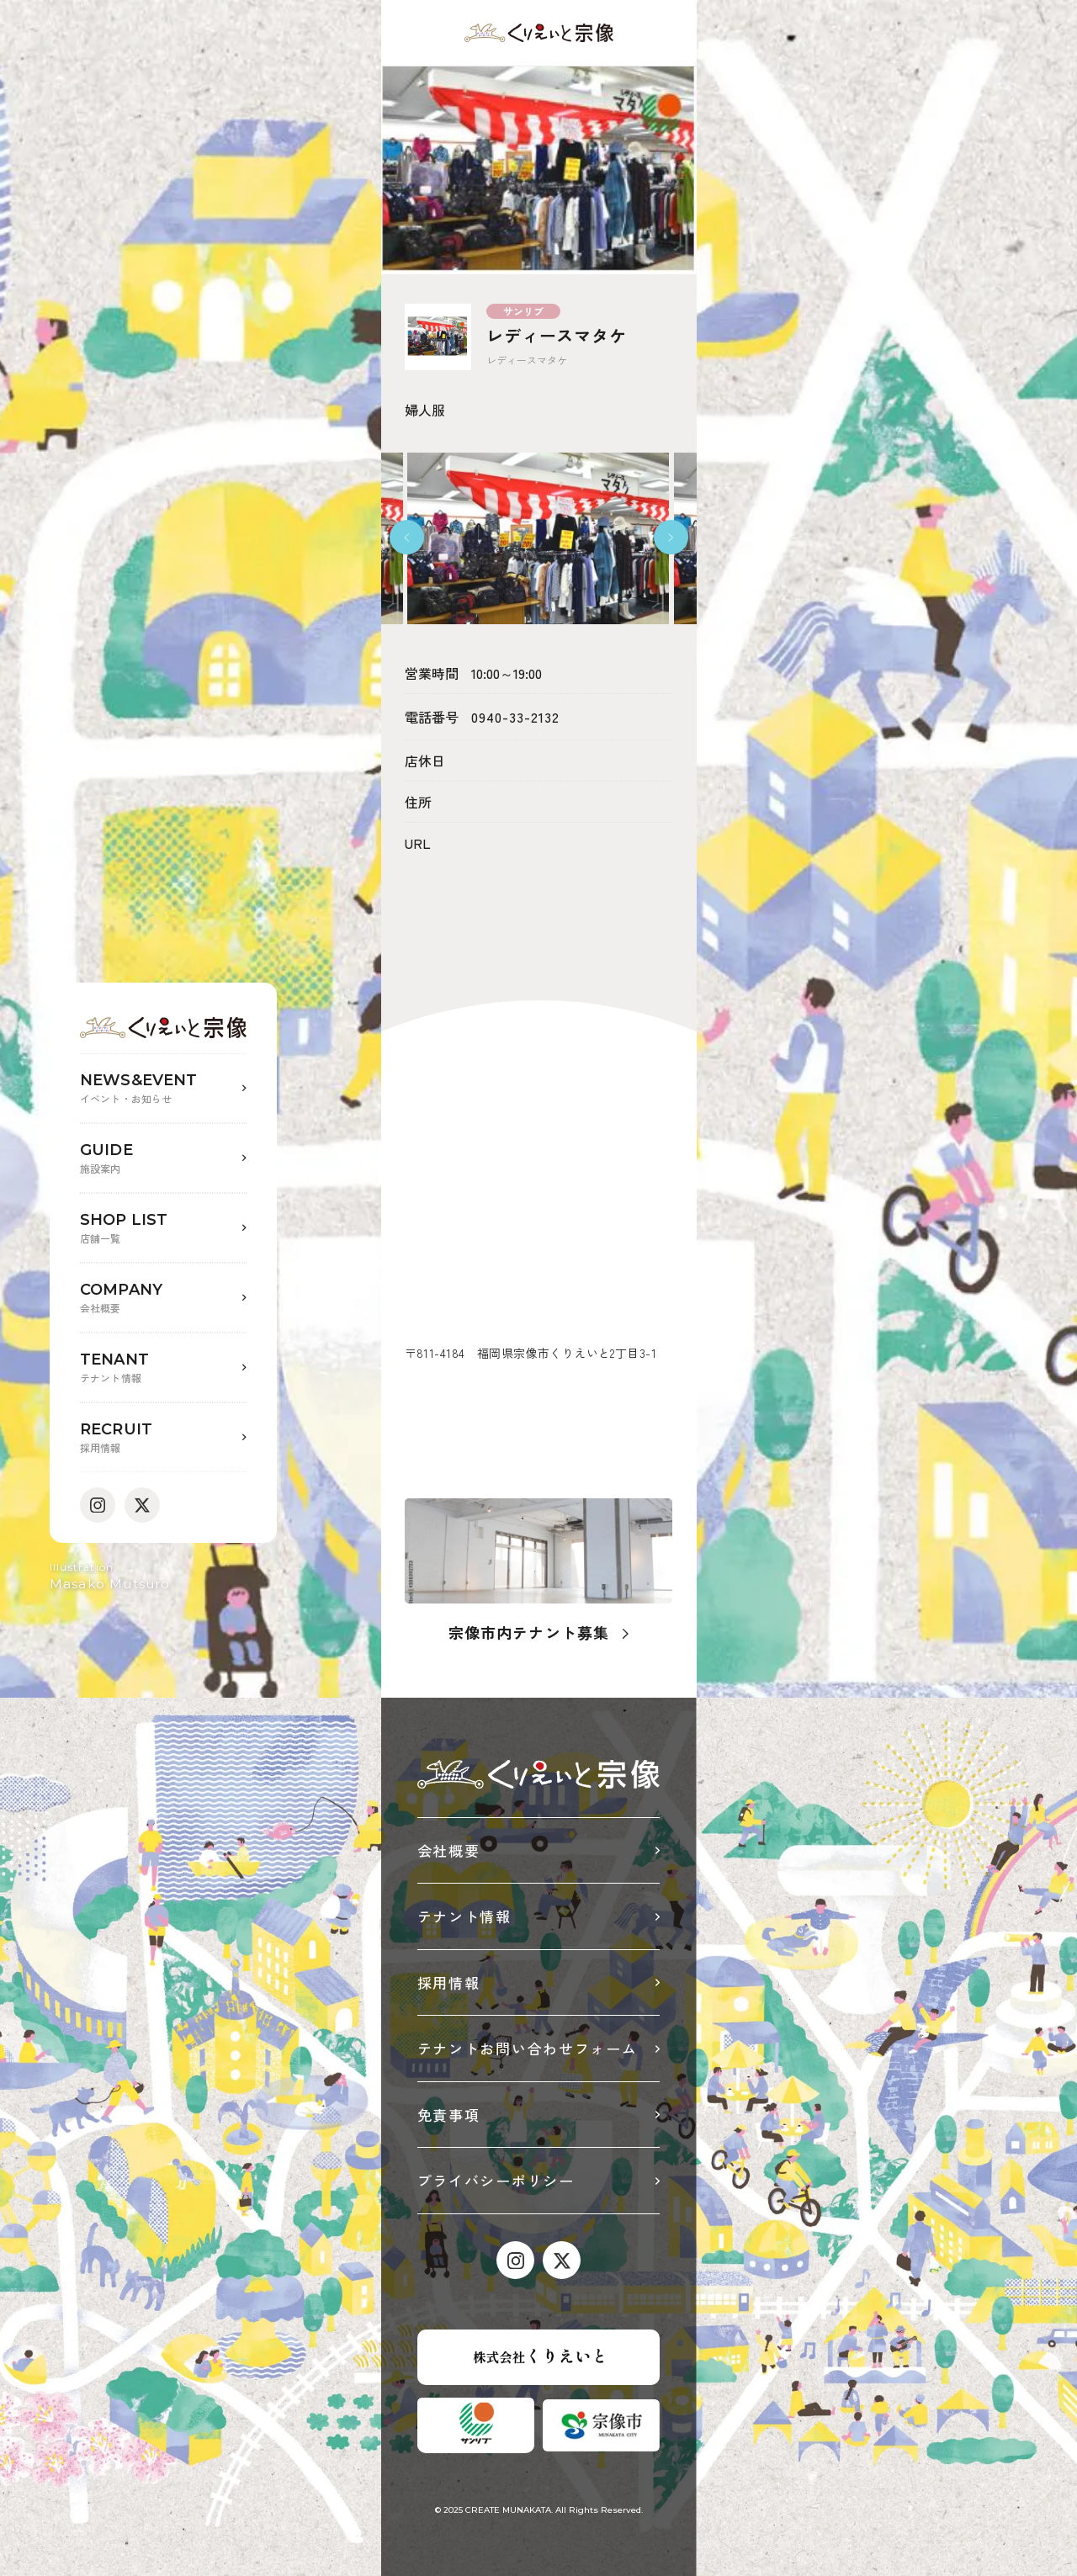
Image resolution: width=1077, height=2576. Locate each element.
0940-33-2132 (515, 717)
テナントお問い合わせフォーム (527, 2048)
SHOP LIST (163, 1229)
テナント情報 (464, 1916)
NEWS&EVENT (163, 1089)
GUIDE (163, 1159)
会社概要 (448, 1850)
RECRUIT (163, 1438)
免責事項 (448, 2114)
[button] (407, 537)
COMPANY (163, 1298)
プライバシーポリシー (496, 2180)
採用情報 (448, 1982)
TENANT (163, 1368)
